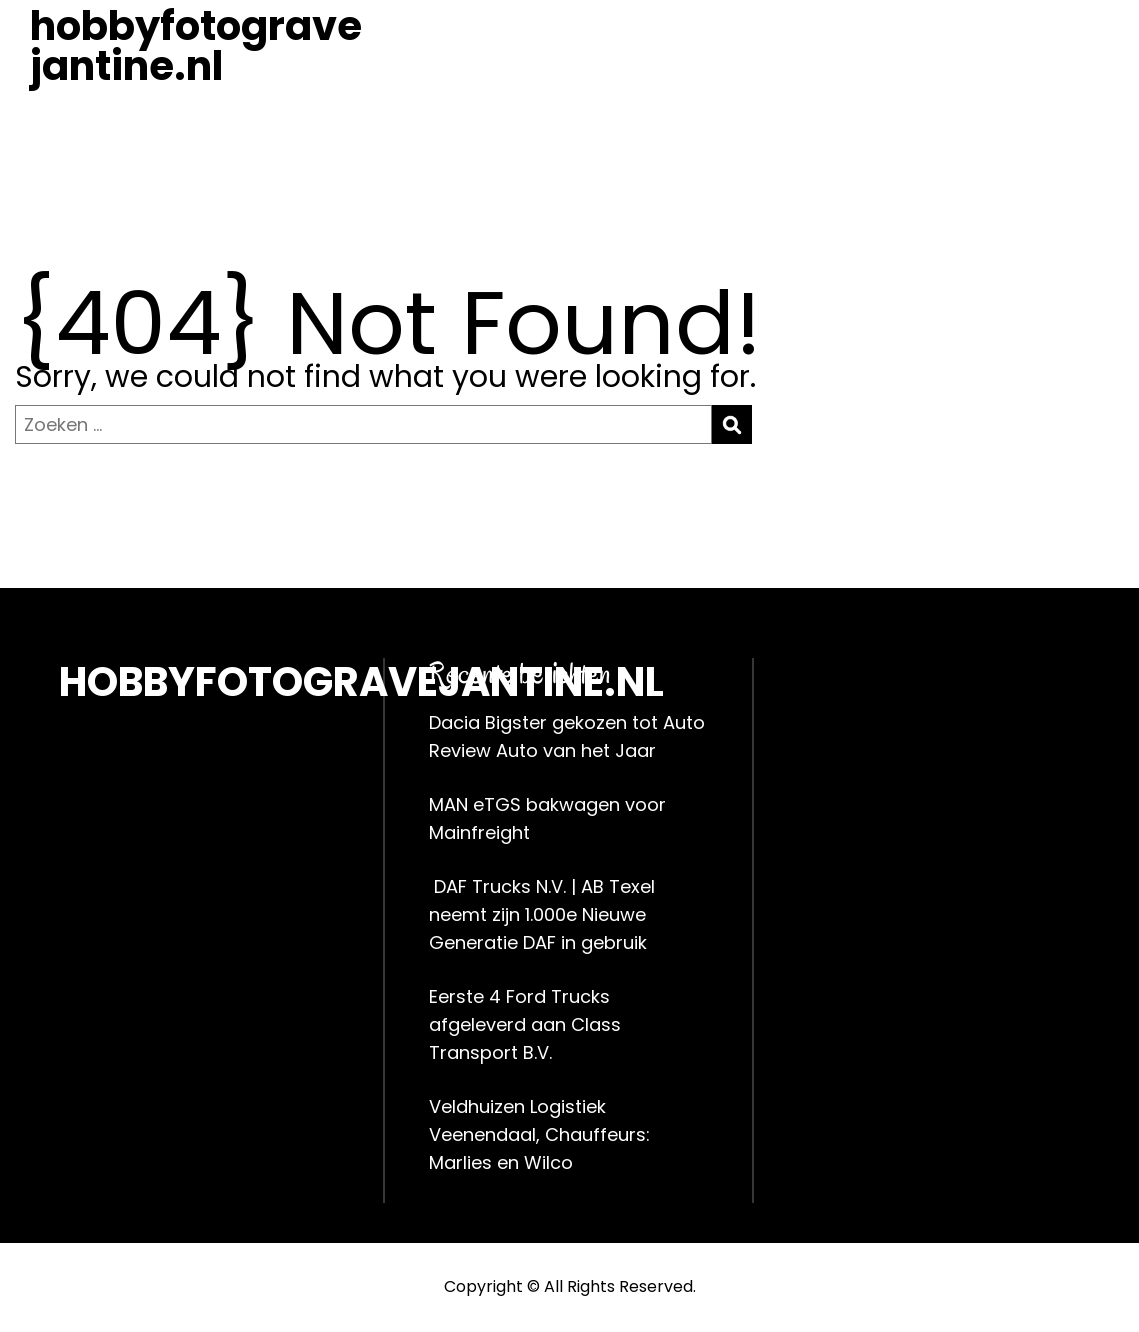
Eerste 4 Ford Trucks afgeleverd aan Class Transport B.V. (525, 1024)
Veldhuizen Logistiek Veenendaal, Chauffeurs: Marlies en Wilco (539, 1134)
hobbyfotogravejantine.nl (196, 46)
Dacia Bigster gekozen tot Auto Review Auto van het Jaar (567, 736)
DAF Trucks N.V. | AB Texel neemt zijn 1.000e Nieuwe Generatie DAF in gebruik (542, 914)
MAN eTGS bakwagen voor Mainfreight (547, 818)
